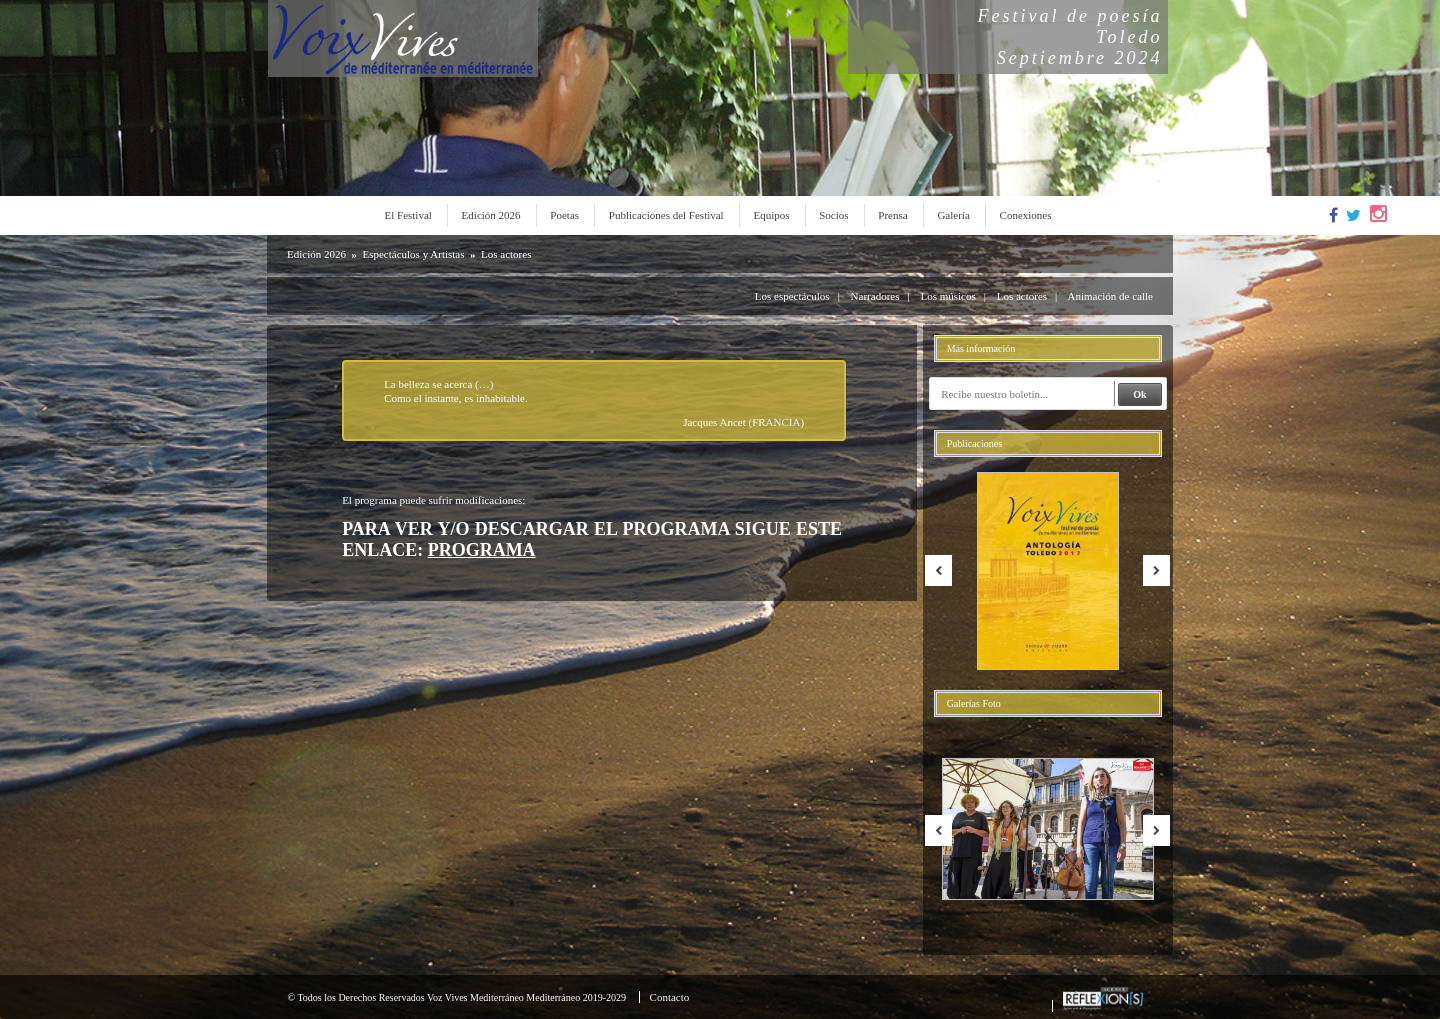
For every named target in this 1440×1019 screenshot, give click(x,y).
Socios (833, 215)
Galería (953, 215)
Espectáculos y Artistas (413, 254)
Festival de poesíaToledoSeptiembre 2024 (1070, 37)
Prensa (892, 215)
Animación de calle (1110, 296)
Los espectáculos (792, 296)
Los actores (506, 254)
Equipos (771, 215)
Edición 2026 (491, 215)
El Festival (408, 215)
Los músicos (947, 296)
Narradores (875, 296)
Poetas (564, 215)
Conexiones (1026, 215)
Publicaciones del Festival (666, 215)
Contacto (670, 997)
